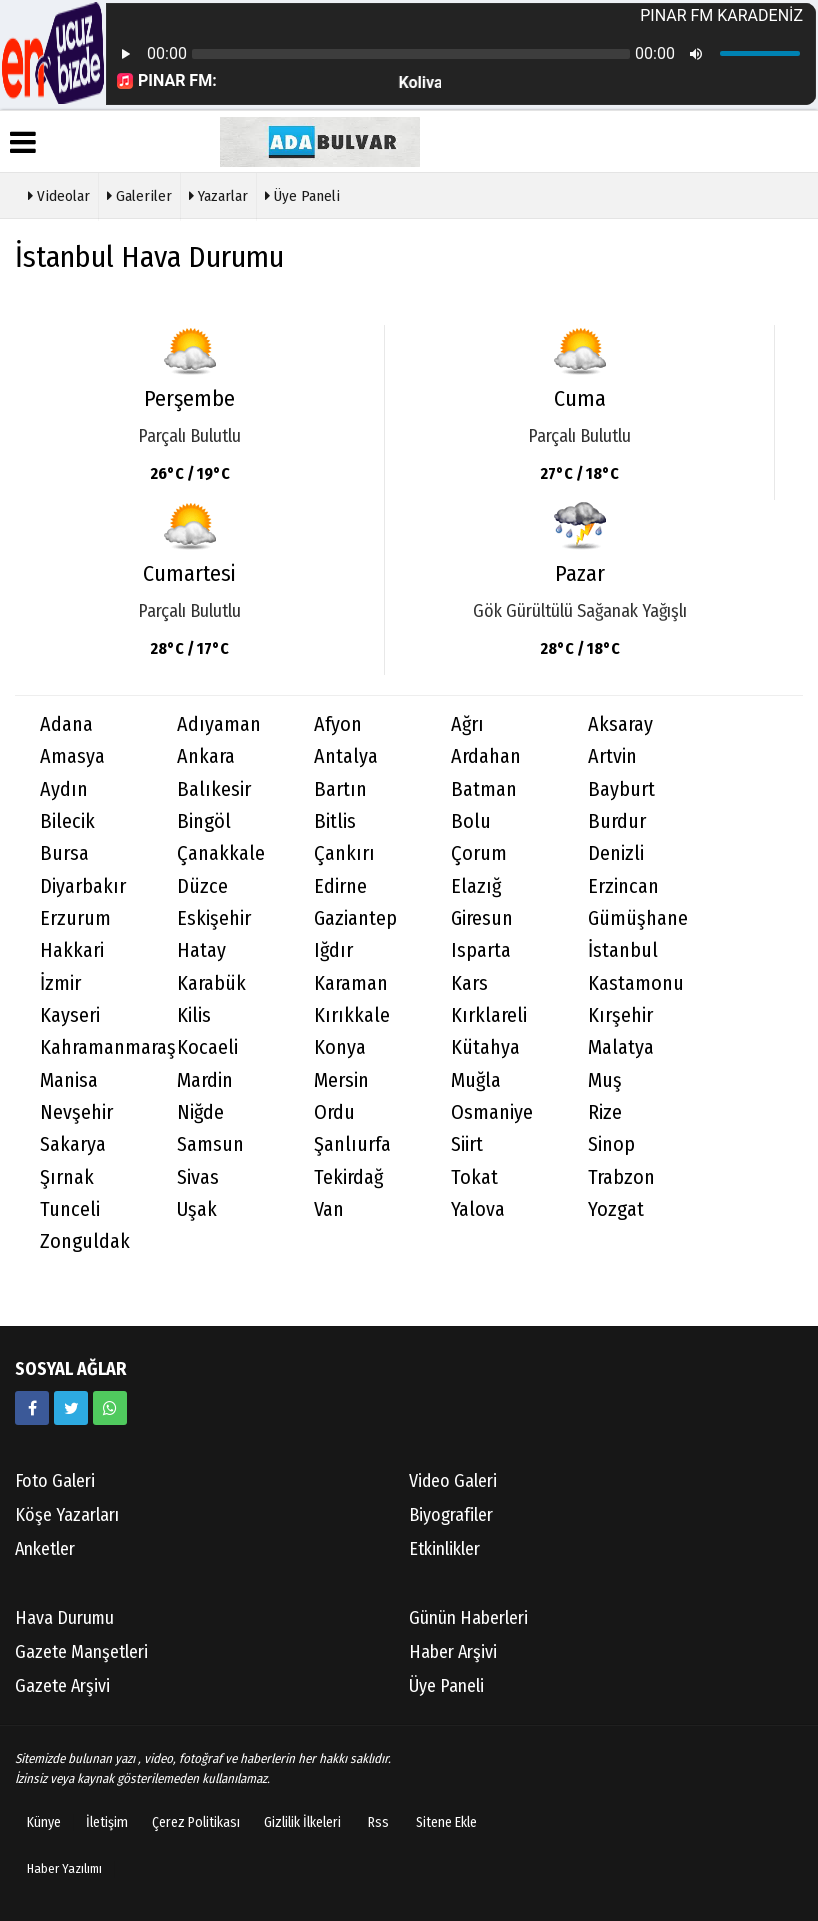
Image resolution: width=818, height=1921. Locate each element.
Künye (44, 1822)
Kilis (194, 1015)
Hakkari (72, 950)
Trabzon (621, 1177)
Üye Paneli (302, 194)
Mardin (205, 1080)
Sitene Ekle (446, 1822)
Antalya (346, 756)
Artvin (612, 756)
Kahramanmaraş (96, 1047)
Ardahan (486, 756)
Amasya (72, 756)
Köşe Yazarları (67, 1515)
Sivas (198, 1177)
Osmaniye (492, 1112)
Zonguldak (85, 1241)
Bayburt (621, 789)
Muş (605, 1080)
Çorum (479, 853)
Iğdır (333, 950)
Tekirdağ (348, 1177)
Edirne (340, 886)
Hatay (201, 950)
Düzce (202, 886)
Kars (469, 983)
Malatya (621, 1047)
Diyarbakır (83, 886)
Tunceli (70, 1209)
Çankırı (344, 853)
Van (329, 1209)
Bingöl (204, 821)
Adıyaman (219, 724)
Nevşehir (76, 1112)
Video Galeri (453, 1481)
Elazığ (476, 886)
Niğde (200, 1112)
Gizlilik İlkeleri (302, 1822)
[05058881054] (110, 1408)
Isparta (481, 950)
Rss (378, 1822)
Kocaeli (207, 1047)
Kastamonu (636, 983)
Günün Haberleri (468, 1618)
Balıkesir (214, 789)
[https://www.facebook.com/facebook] (32, 1408)
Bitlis (335, 821)
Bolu (471, 821)
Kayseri (70, 1015)
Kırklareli (489, 1015)
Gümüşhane (638, 918)
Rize (605, 1112)
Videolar (59, 194)
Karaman (351, 983)
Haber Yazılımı (64, 1868)
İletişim (107, 1822)
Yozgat (616, 1209)
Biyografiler (451, 1515)
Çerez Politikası (196, 1822)
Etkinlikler (444, 1549)
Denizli (616, 853)
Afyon (338, 724)
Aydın (64, 789)
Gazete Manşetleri (81, 1652)
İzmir (60, 983)
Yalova (478, 1209)
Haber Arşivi (453, 1652)
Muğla (476, 1080)
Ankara (206, 756)
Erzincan (623, 886)
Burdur (617, 821)
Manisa (69, 1080)
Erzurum (75, 918)
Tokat (474, 1177)
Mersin (341, 1080)
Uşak (197, 1209)
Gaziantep (355, 918)
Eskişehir (214, 918)
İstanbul (623, 950)
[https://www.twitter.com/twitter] (71, 1408)
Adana (66, 724)
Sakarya (73, 1144)
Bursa (64, 853)
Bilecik (67, 821)
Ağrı (467, 724)
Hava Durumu (64, 1618)
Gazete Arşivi (62, 1686)
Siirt (467, 1144)
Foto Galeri (55, 1481)
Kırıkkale (352, 1015)
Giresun (482, 918)
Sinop (611, 1144)
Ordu (334, 1112)
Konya (340, 1047)
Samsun (210, 1144)
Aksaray (620, 724)
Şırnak (67, 1177)
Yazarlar (218, 194)
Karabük (211, 983)
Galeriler (139, 194)
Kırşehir (620, 1015)
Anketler (45, 1549)
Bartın (340, 789)
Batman (484, 789)
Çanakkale (221, 853)
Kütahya (485, 1047)
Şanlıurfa (352, 1144)
